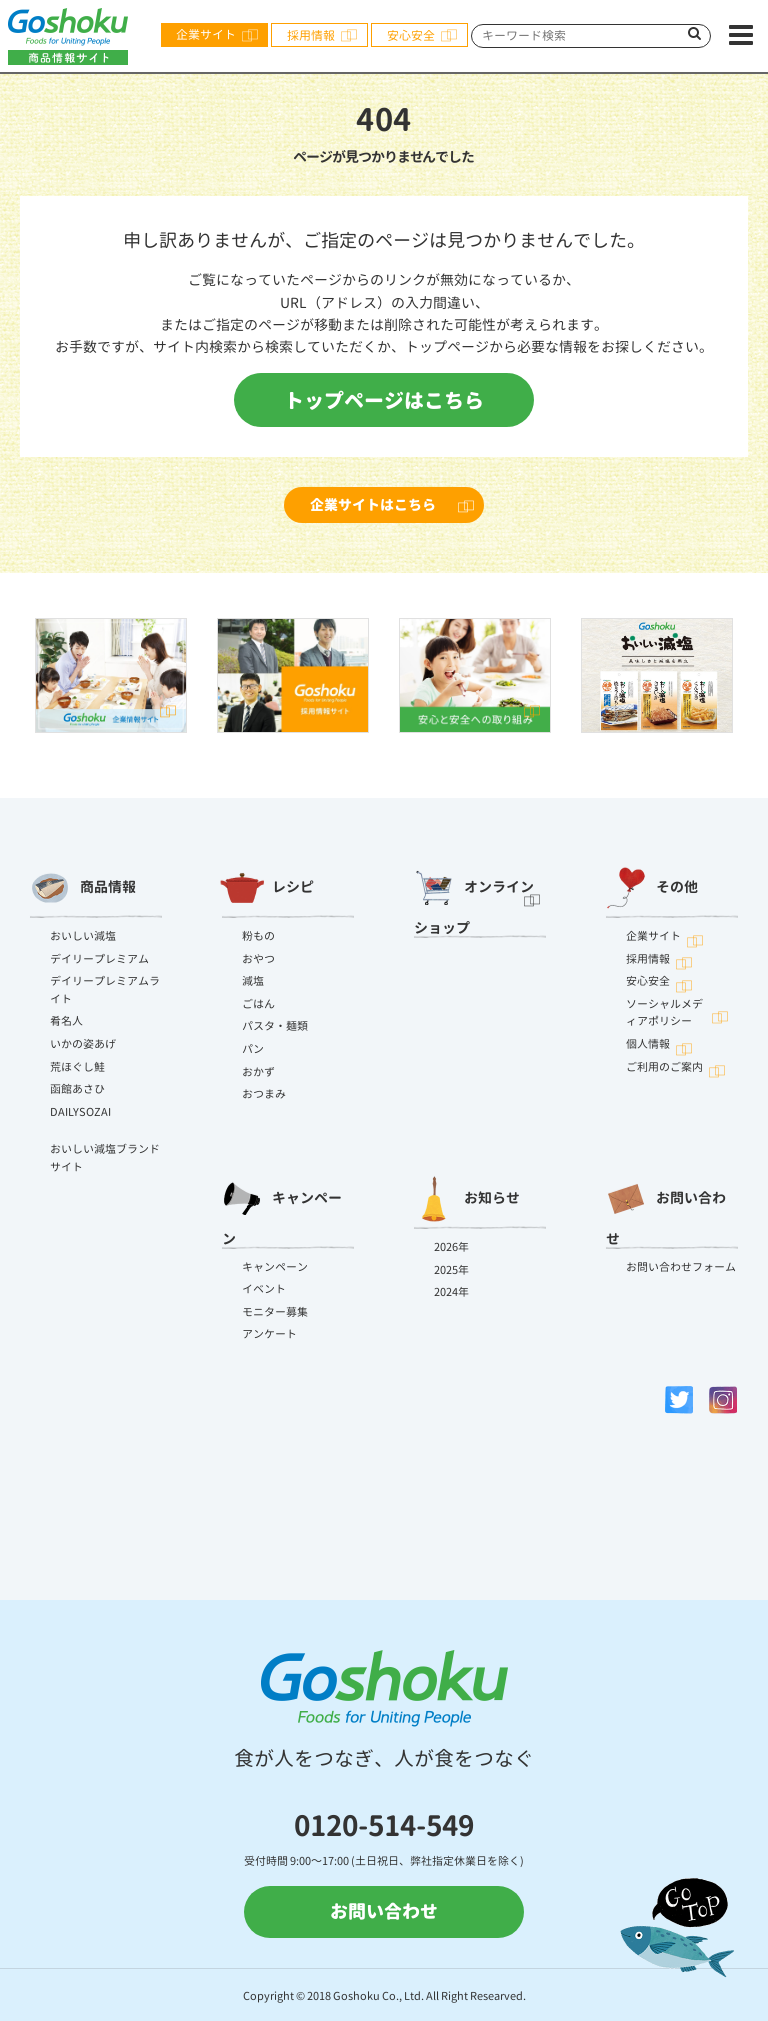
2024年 (451, 1292)
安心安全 (411, 35)
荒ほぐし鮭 (77, 1067)
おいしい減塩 (83, 936)
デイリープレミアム (99, 959)
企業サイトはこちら (373, 504)
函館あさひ (77, 1089)
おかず (258, 1072)
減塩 (253, 981)
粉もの (258, 936)
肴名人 (66, 1021)
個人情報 (648, 1044)
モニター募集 (275, 1312)
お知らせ (467, 1199)
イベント (264, 1289)
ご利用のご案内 (664, 1067)
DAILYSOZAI (80, 1112)
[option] (111, 675)
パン (253, 1049)
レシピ (268, 888)
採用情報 (311, 35)
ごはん (258, 1004)
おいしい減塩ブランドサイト (105, 1158)
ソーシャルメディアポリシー (664, 1013)
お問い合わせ (666, 1208)
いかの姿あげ (83, 1044)
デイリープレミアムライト (105, 990)
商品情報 (83, 888)
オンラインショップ (474, 897)
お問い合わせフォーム (681, 1267)
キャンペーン (282, 1208)
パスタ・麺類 (275, 1026)
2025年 (451, 1270)
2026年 (451, 1247)
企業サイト (206, 34)
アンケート (269, 1334)
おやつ (258, 959)
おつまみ (264, 1094)
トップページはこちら (384, 400)
